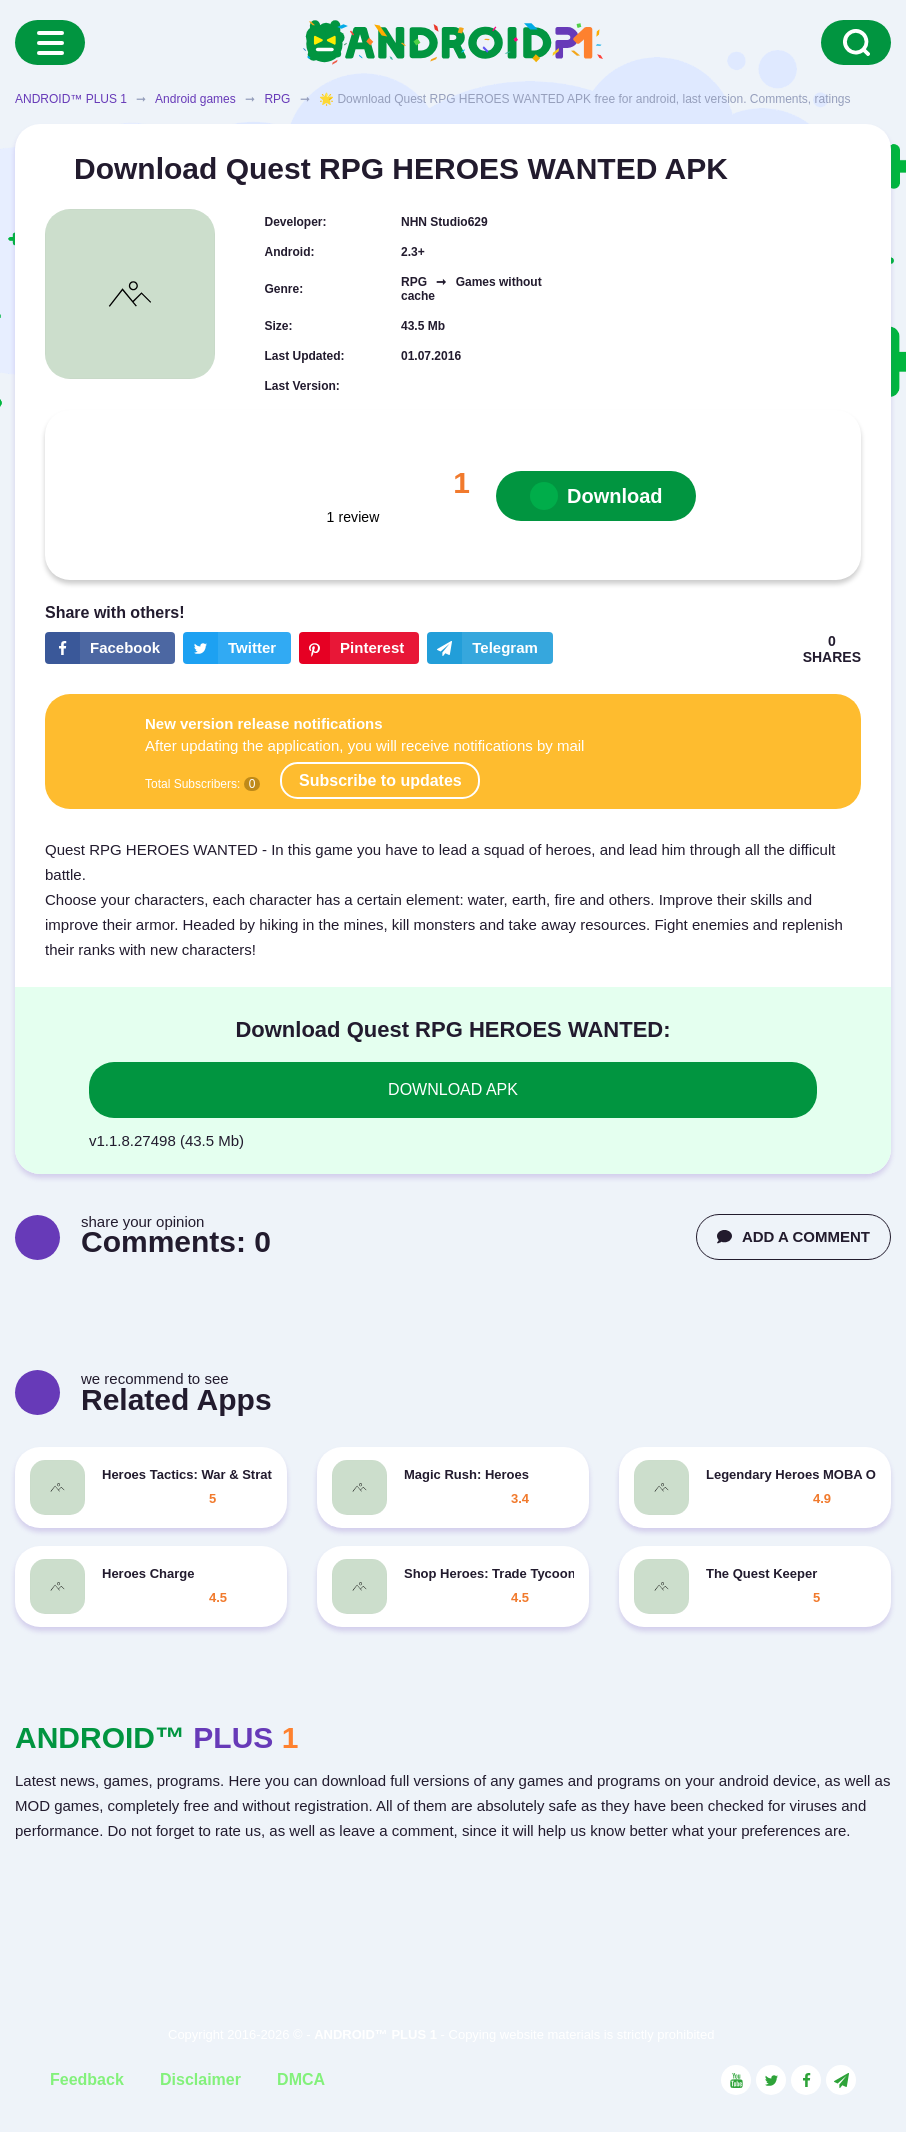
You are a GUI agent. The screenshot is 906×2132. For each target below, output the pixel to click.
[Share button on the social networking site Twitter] (237, 648)
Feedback (87, 2079)
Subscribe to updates (380, 780)
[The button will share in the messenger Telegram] (490, 648)
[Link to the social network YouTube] (736, 2080)
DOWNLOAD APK (453, 1089)
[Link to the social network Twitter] (771, 2080)
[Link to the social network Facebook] (806, 2080)
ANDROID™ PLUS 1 (71, 99)
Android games (195, 99)
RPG (277, 99)
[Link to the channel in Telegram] (841, 2080)
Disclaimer (200, 2079)
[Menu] (50, 42)
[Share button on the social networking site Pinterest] (359, 648)
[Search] (856, 42)
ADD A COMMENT (793, 1236)
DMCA (301, 2079)
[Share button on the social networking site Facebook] (110, 648)
